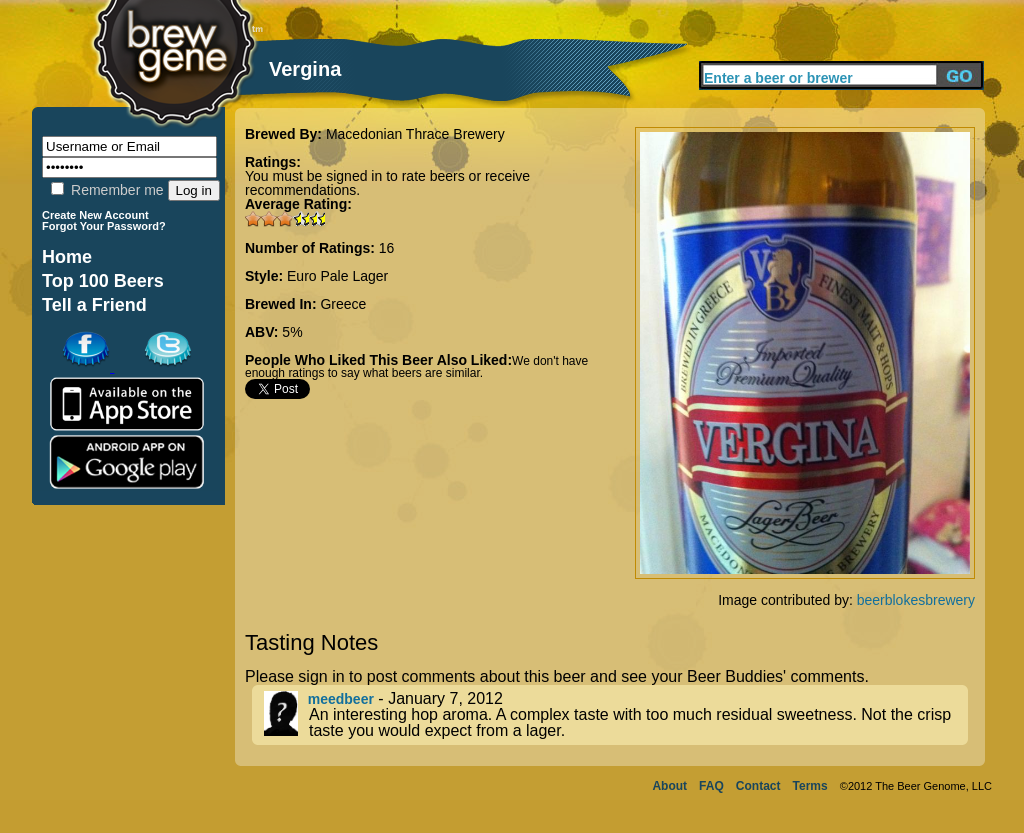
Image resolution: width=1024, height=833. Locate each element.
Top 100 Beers (103, 281)
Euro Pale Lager (337, 276)
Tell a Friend (94, 305)
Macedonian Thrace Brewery (415, 134)
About (669, 786)
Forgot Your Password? (104, 226)
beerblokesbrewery (916, 600)
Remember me (107, 190)
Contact (758, 786)
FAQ (711, 786)
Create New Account (95, 215)
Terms (810, 786)
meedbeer (341, 699)
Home (67, 257)
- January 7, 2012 (616, 715)
